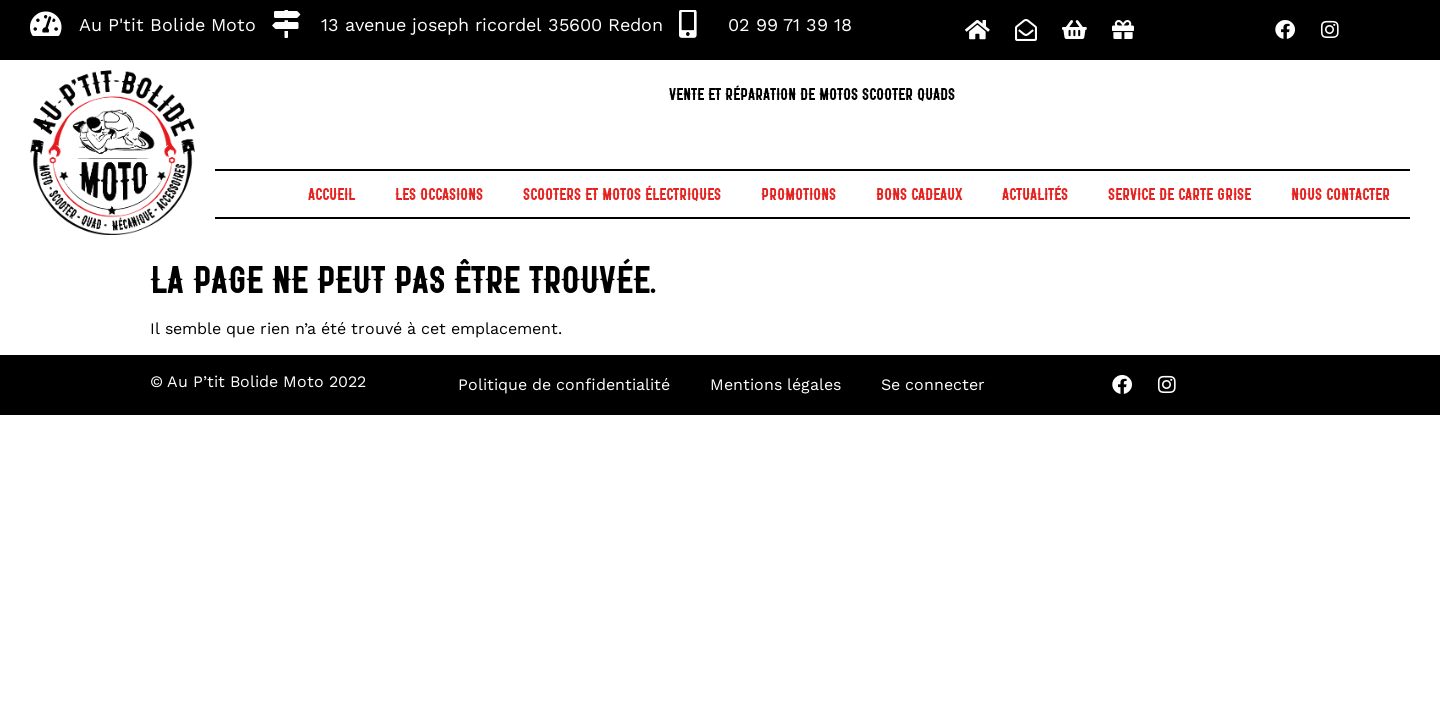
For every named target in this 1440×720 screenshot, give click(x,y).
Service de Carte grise (1179, 193)
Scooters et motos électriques (622, 193)
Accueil (331, 193)
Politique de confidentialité (564, 384)
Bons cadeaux (919, 193)
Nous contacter (1340, 193)
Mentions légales (775, 384)
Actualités (1035, 193)
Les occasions (439, 193)
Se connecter (933, 384)
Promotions (798, 193)
